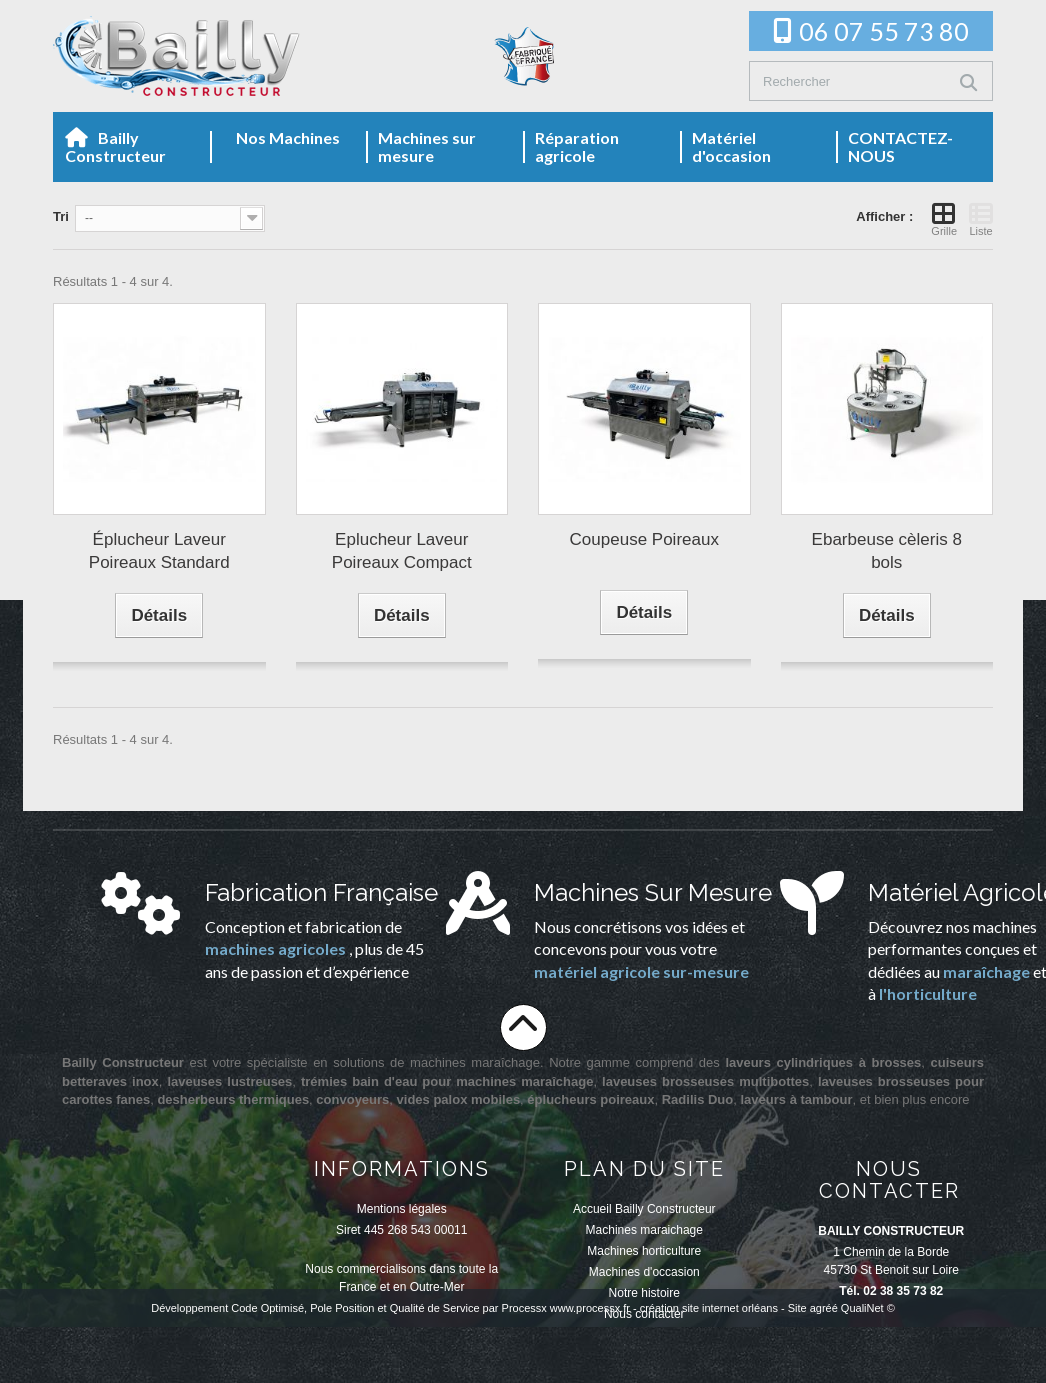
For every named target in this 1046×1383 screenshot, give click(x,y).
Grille (944, 219)
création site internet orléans (709, 1364)
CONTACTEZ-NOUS (900, 146)
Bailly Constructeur (115, 146)
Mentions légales (402, 1209)
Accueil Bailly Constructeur (644, 1209)
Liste (981, 219)
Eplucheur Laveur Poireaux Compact (402, 551)
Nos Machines (288, 137)
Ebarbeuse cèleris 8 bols (887, 551)
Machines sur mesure (427, 146)
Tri (61, 216)
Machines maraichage (644, 1230)
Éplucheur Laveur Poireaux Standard (159, 551)
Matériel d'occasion (731, 146)
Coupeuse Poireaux (644, 539)
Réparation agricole (577, 146)
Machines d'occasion (644, 1272)
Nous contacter (644, 1314)
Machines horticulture (644, 1251)
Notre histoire (644, 1293)
